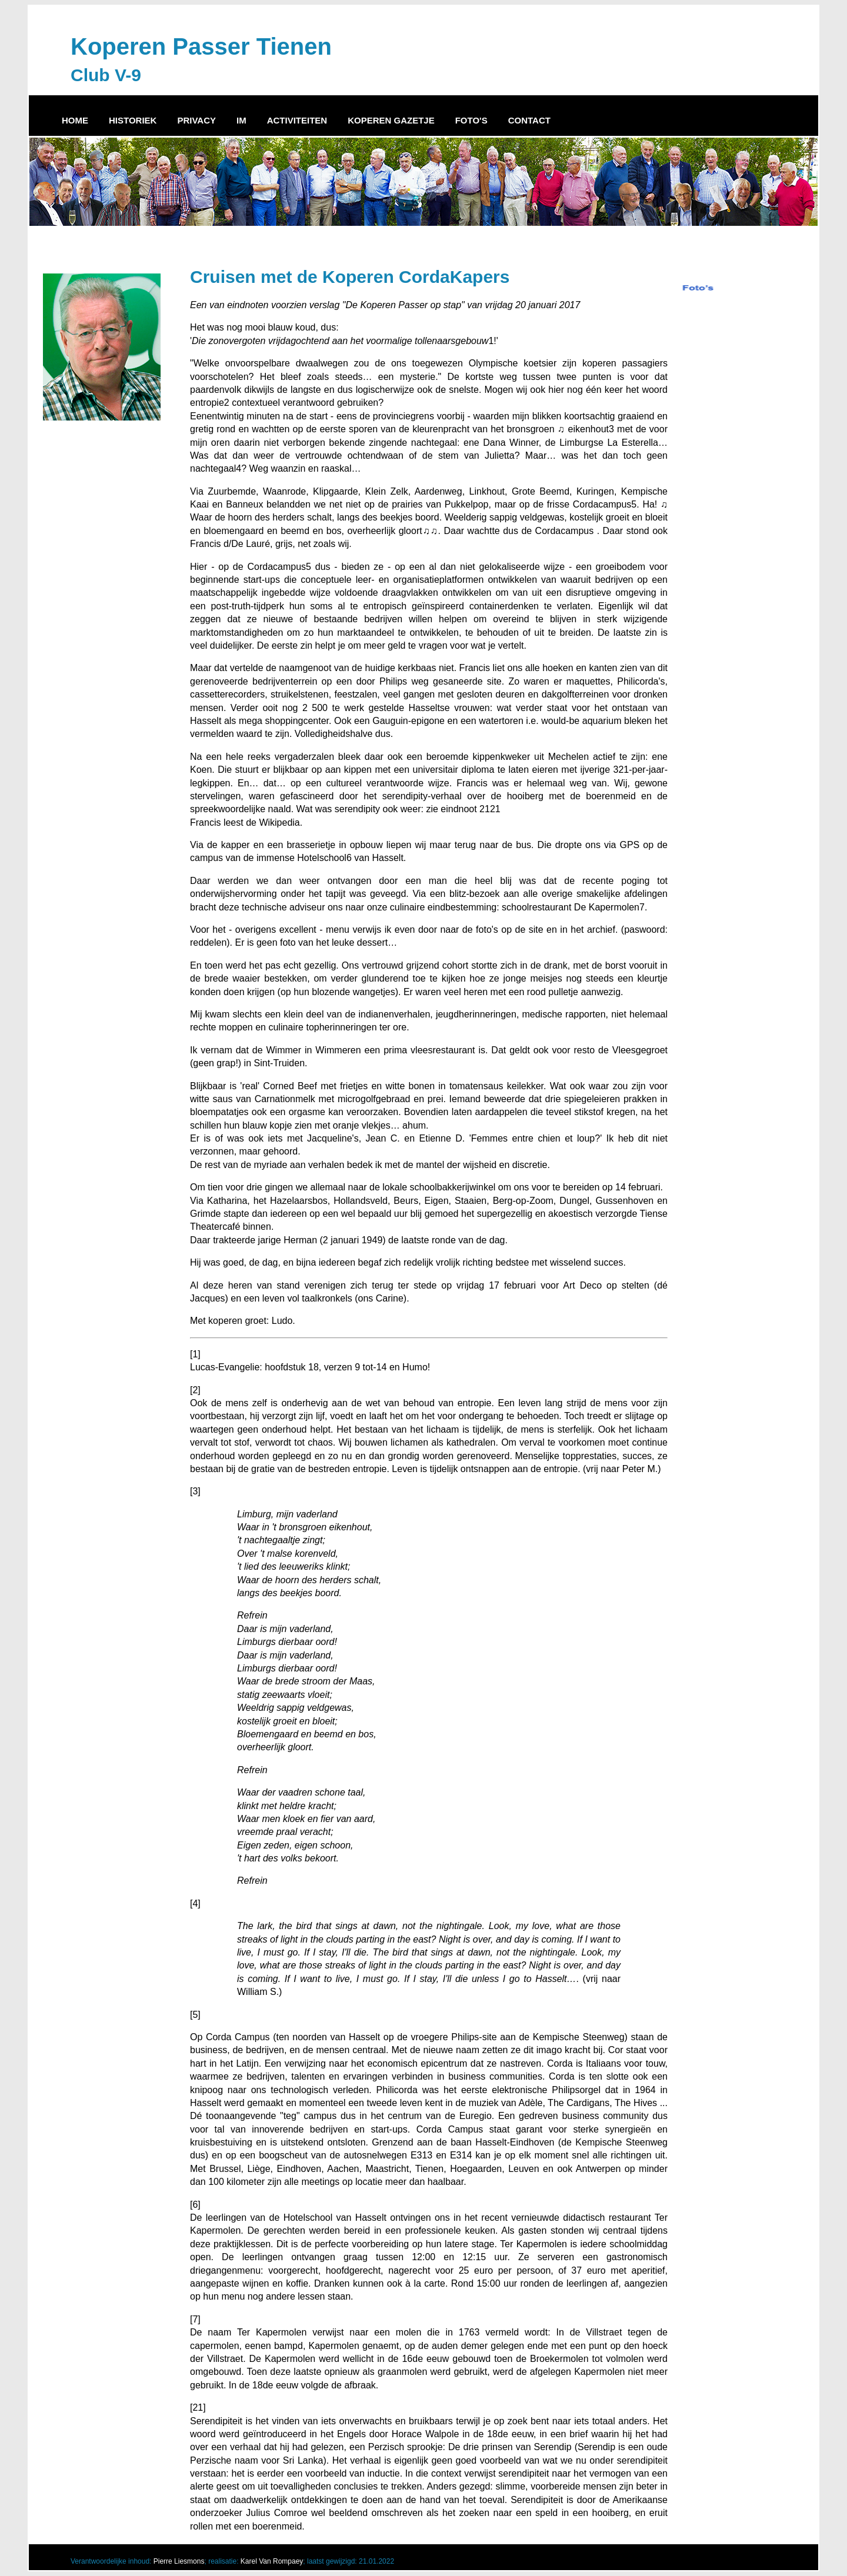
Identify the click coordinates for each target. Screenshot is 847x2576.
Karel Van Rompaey (272, 2561)
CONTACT (529, 120)
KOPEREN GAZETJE (391, 120)
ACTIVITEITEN (297, 120)
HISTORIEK (132, 120)
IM (241, 120)
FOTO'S (471, 120)
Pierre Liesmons (179, 2561)
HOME (75, 120)
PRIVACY (196, 120)
